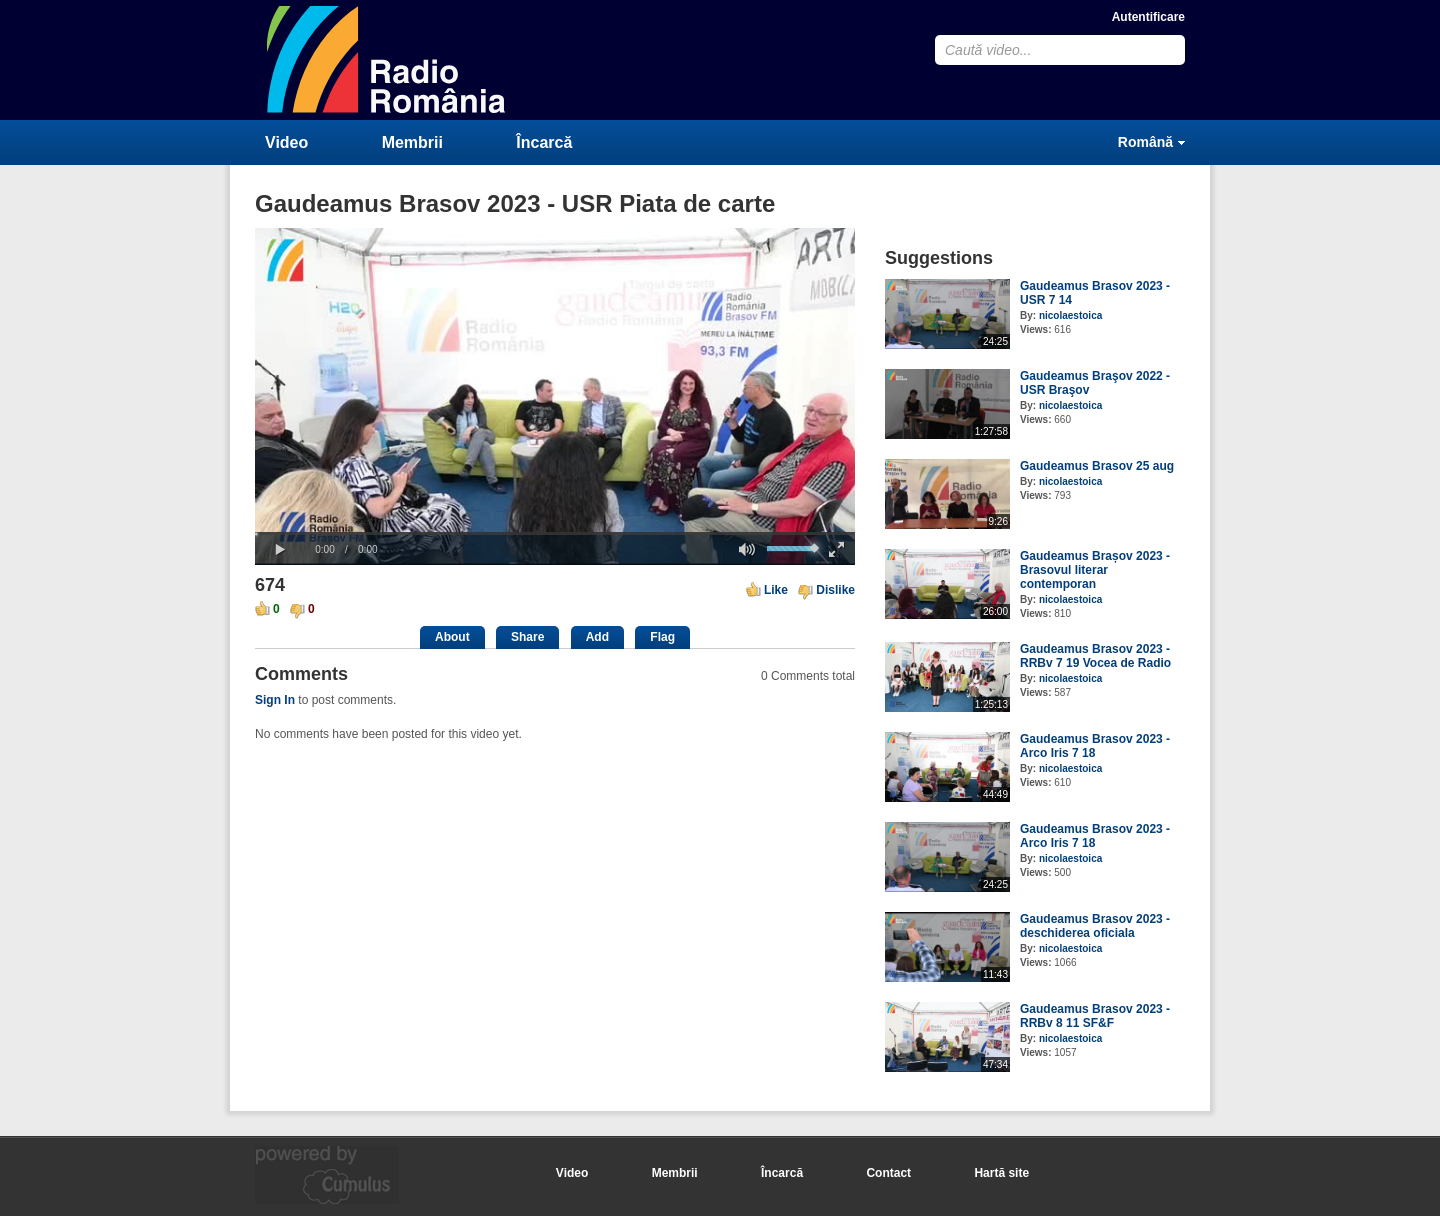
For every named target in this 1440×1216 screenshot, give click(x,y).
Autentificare (1148, 17)
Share (527, 637)
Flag (662, 637)
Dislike (835, 590)
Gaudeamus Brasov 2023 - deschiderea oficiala (1095, 926)
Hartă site (1001, 1173)
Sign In (275, 700)
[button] (280, 550)
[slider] (555, 533)
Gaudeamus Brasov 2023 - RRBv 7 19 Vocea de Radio (1095, 656)
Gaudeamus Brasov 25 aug (1097, 466)
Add (597, 637)
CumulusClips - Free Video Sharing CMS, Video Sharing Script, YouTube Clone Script (387, 59)
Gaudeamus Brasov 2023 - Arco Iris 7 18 (1095, 746)
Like (776, 590)
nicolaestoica (1070, 315)
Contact (888, 1173)
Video (286, 142)
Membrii (412, 142)
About (452, 637)
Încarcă (544, 142)
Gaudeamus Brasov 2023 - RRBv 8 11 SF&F (1095, 1016)
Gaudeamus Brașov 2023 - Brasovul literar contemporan (1095, 570)
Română (1145, 142)
